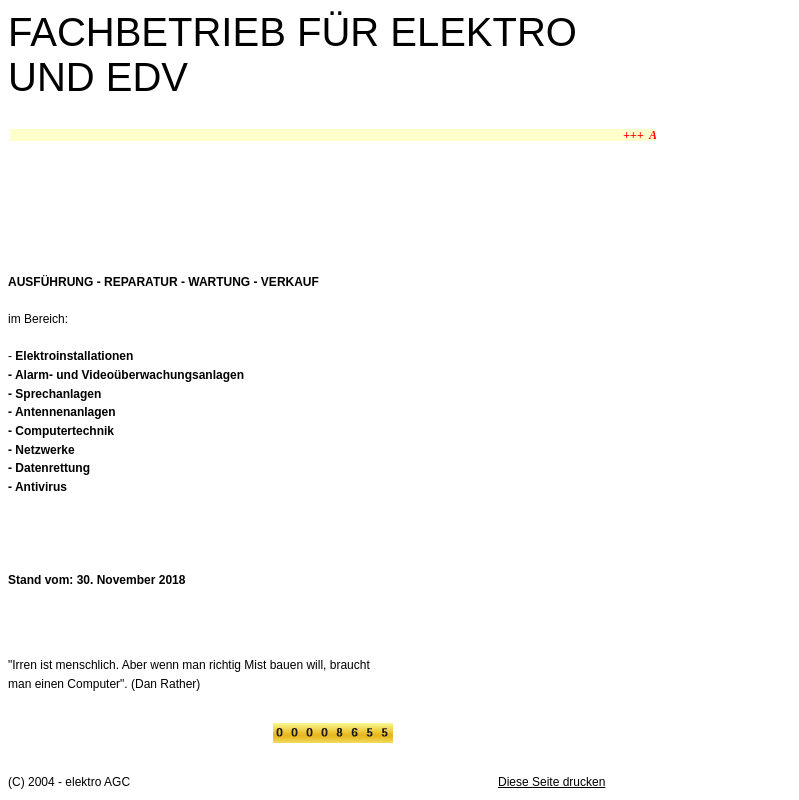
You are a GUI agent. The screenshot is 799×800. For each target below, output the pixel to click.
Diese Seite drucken (551, 782)
